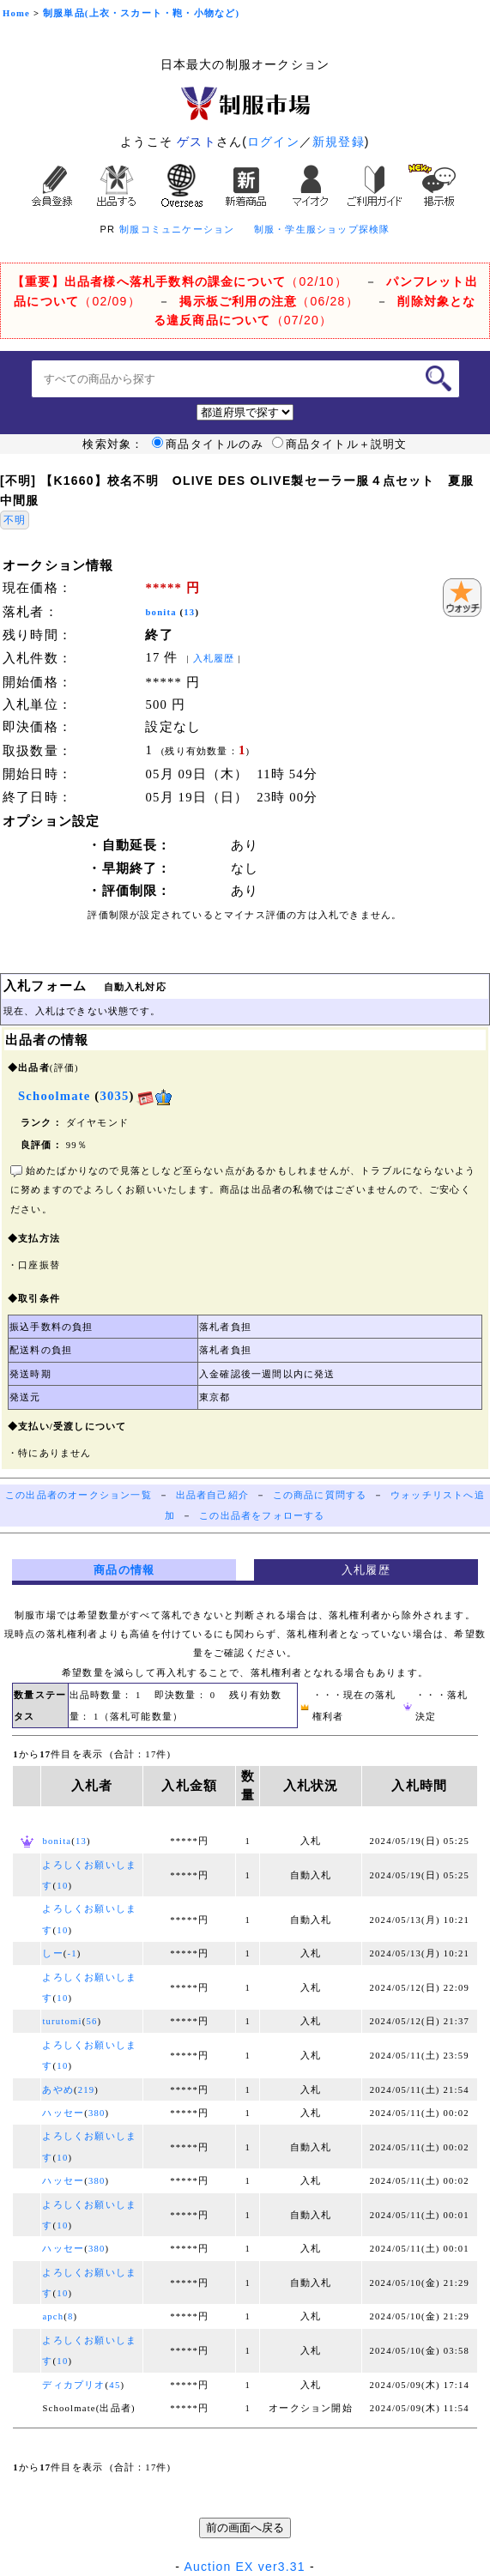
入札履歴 (214, 658)
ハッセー (63, 2113)
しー (52, 1953)
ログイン (273, 141)
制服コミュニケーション (176, 229)
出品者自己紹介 (212, 1495)
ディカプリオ (73, 2385)
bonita (160, 612)
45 (114, 2385)
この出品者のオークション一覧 (78, 1495)
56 (91, 2021)
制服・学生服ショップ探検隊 (322, 229)
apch (53, 2316)
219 (86, 2090)
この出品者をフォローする (261, 1516)
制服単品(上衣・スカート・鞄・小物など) (141, 13)
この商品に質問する (320, 1495)
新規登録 (338, 141)
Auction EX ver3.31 (244, 2566)
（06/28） (268, 301)
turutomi (62, 2021)
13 (189, 612)
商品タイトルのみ (207, 444)
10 (62, 1885)
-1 (72, 1953)
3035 (114, 1096)
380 (97, 2113)
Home (16, 13)
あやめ (58, 2090)
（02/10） (180, 281)
